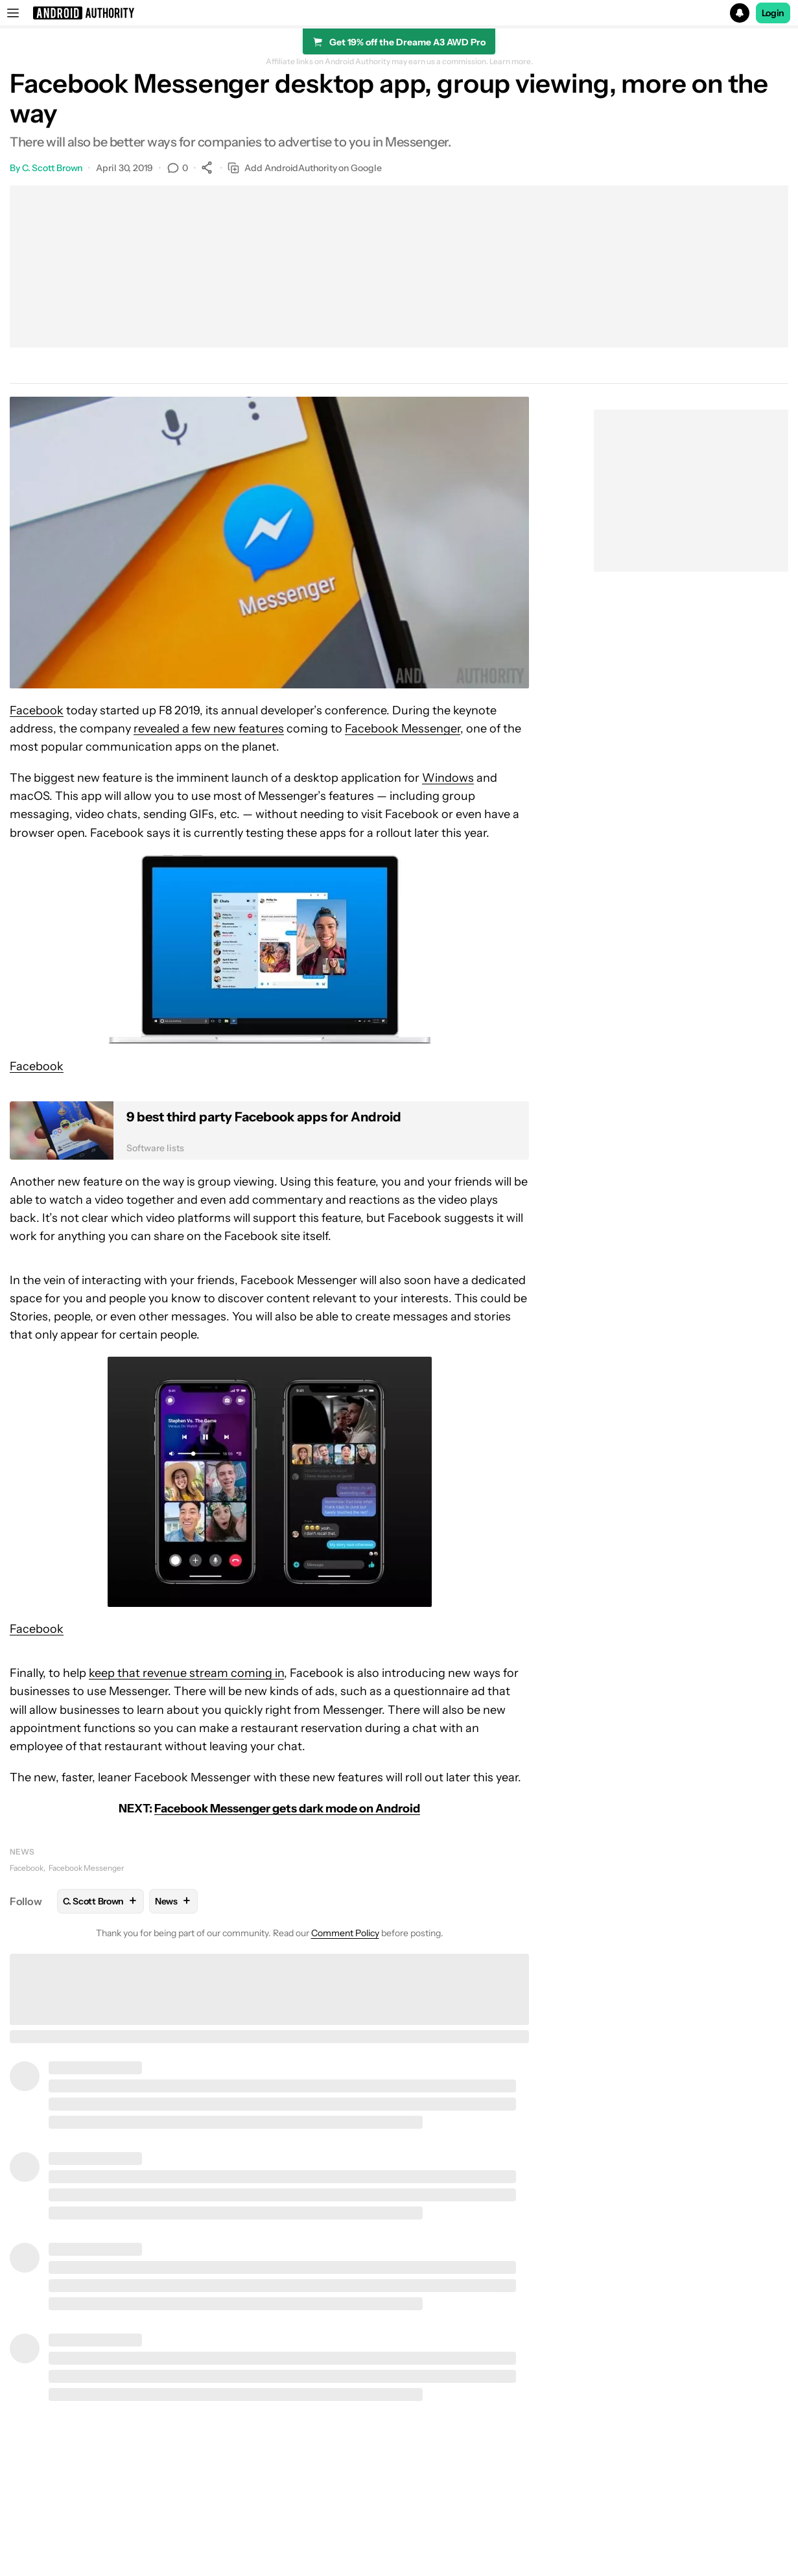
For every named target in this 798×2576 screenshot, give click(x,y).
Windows (448, 778)
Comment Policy (345, 1933)
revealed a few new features (209, 728)
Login (773, 13)
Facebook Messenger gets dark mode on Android (287, 1808)
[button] (399, 13)
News (22, 1851)
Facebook (37, 710)
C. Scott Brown (52, 168)
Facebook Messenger (402, 728)
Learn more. (511, 61)
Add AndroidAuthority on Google (304, 168)
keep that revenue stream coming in (186, 1673)
